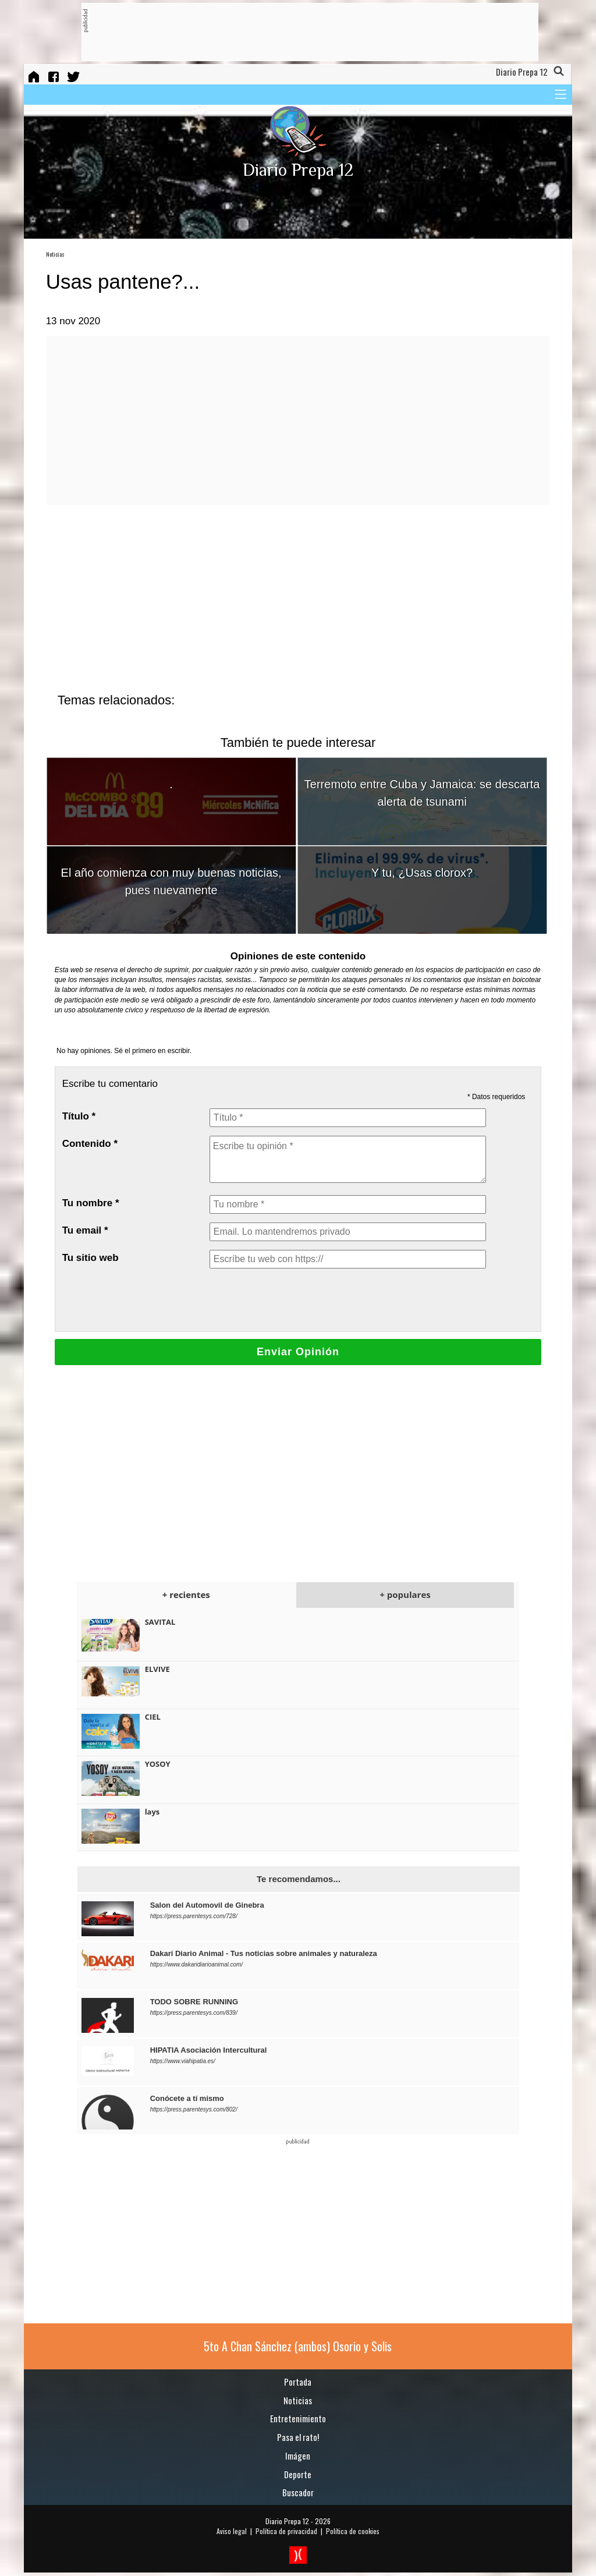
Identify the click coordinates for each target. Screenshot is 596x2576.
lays (152, 1811)
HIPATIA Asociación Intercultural (208, 2050)
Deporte (297, 2474)
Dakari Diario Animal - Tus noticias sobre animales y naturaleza (263, 1953)
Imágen (297, 2455)
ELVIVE (157, 1669)
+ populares (404, 1594)
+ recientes (186, 1594)
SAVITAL (160, 1622)
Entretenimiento (298, 2418)
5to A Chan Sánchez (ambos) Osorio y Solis (298, 2346)
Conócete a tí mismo (187, 2098)
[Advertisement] (300, 32)
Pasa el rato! (298, 2436)
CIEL (153, 1717)
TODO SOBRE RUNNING (194, 2001)
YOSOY (158, 1764)
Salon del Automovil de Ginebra (207, 1905)
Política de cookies (352, 2531)
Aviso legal (232, 2531)
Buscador (298, 2492)
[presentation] (298, 1300)
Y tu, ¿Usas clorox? (422, 872)
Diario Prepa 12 (287, 2521)
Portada (297, 2381)
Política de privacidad (286, 2531)
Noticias (55, 254)
